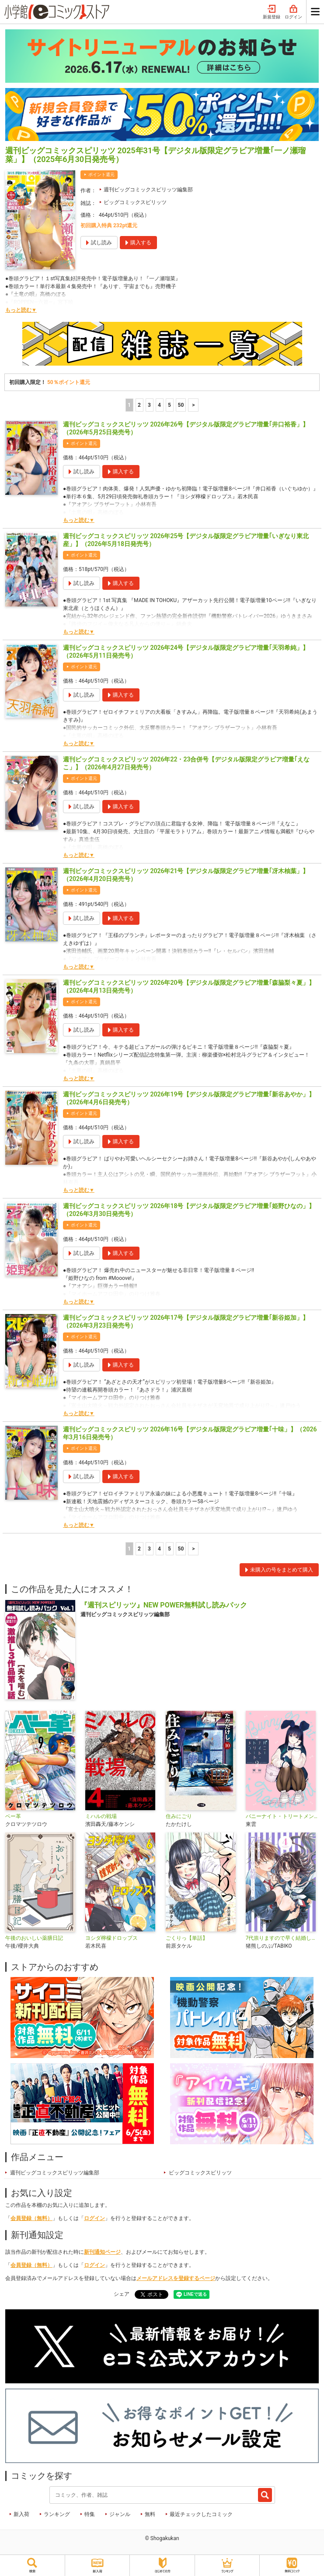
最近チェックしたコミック (201, 2514)
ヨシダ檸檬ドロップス (111, 1938)
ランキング (57, 2514)
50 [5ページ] (181, 405)
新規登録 (271, 12)
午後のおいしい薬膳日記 (34, 1938)
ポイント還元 (101, 174)
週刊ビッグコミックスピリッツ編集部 (148, 190)
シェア (121, 2294)
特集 (89, 2514)
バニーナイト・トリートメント (282, 1816)
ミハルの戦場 (101, 1816)
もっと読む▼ (21, 310)
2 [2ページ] (139, 405)
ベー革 (13, 1816)
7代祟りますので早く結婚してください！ (282, 1938)
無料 (150, 2514)
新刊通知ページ (102, 2252)
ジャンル (119, 2514)
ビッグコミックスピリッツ (135, 202)
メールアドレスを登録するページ (175, 2278)
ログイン (293, 12)
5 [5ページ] (169, 405)
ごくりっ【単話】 (187, 1938)
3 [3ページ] (149, 405)
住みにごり (179, 1816)
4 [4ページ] (159, 405)
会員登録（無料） (31, 2218)
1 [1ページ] (129, 405)
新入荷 (21, 2514)
